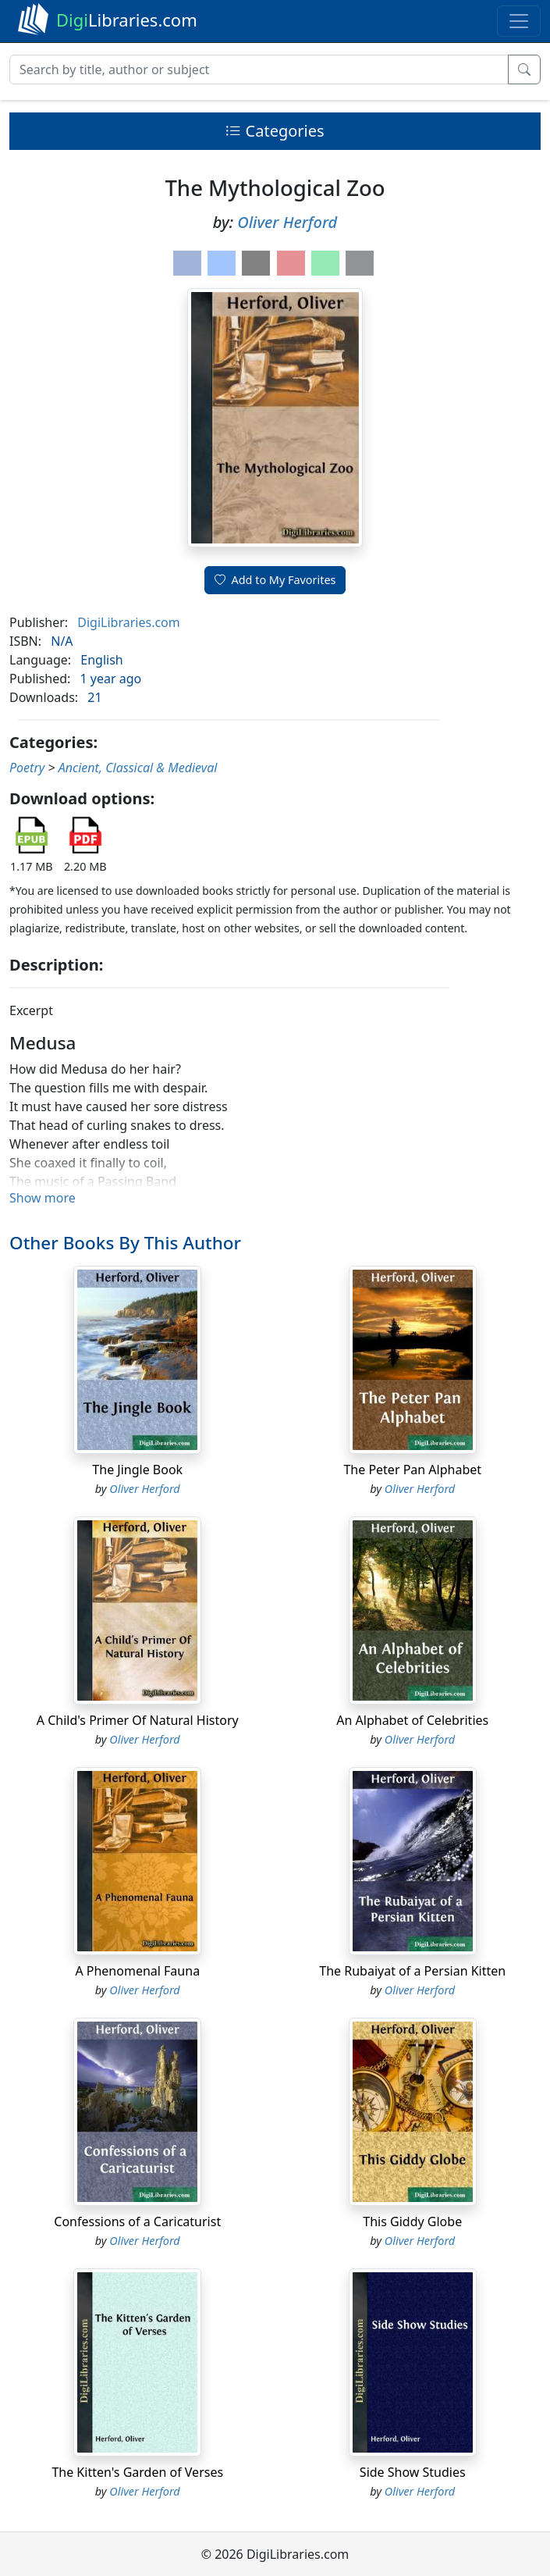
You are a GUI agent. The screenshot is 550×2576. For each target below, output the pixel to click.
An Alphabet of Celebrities (412, 1720)
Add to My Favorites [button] (275, 579)
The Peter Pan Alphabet (412, 1469)
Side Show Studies (413, 2472)
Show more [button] (42, 1197)
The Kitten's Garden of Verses (137, 2472)
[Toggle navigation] (519, 21)
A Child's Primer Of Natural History (138, 1720)
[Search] (259, 69)
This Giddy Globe (412, 2221)
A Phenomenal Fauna (137, 1970)
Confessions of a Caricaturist (137, 2221)
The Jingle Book (137, 1469)
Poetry (26, 767)
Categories (274, 130)
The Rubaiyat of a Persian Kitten (412, 1970)
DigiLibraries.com (128, 622)
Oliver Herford (287, 222)
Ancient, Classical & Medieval (138, 767)
